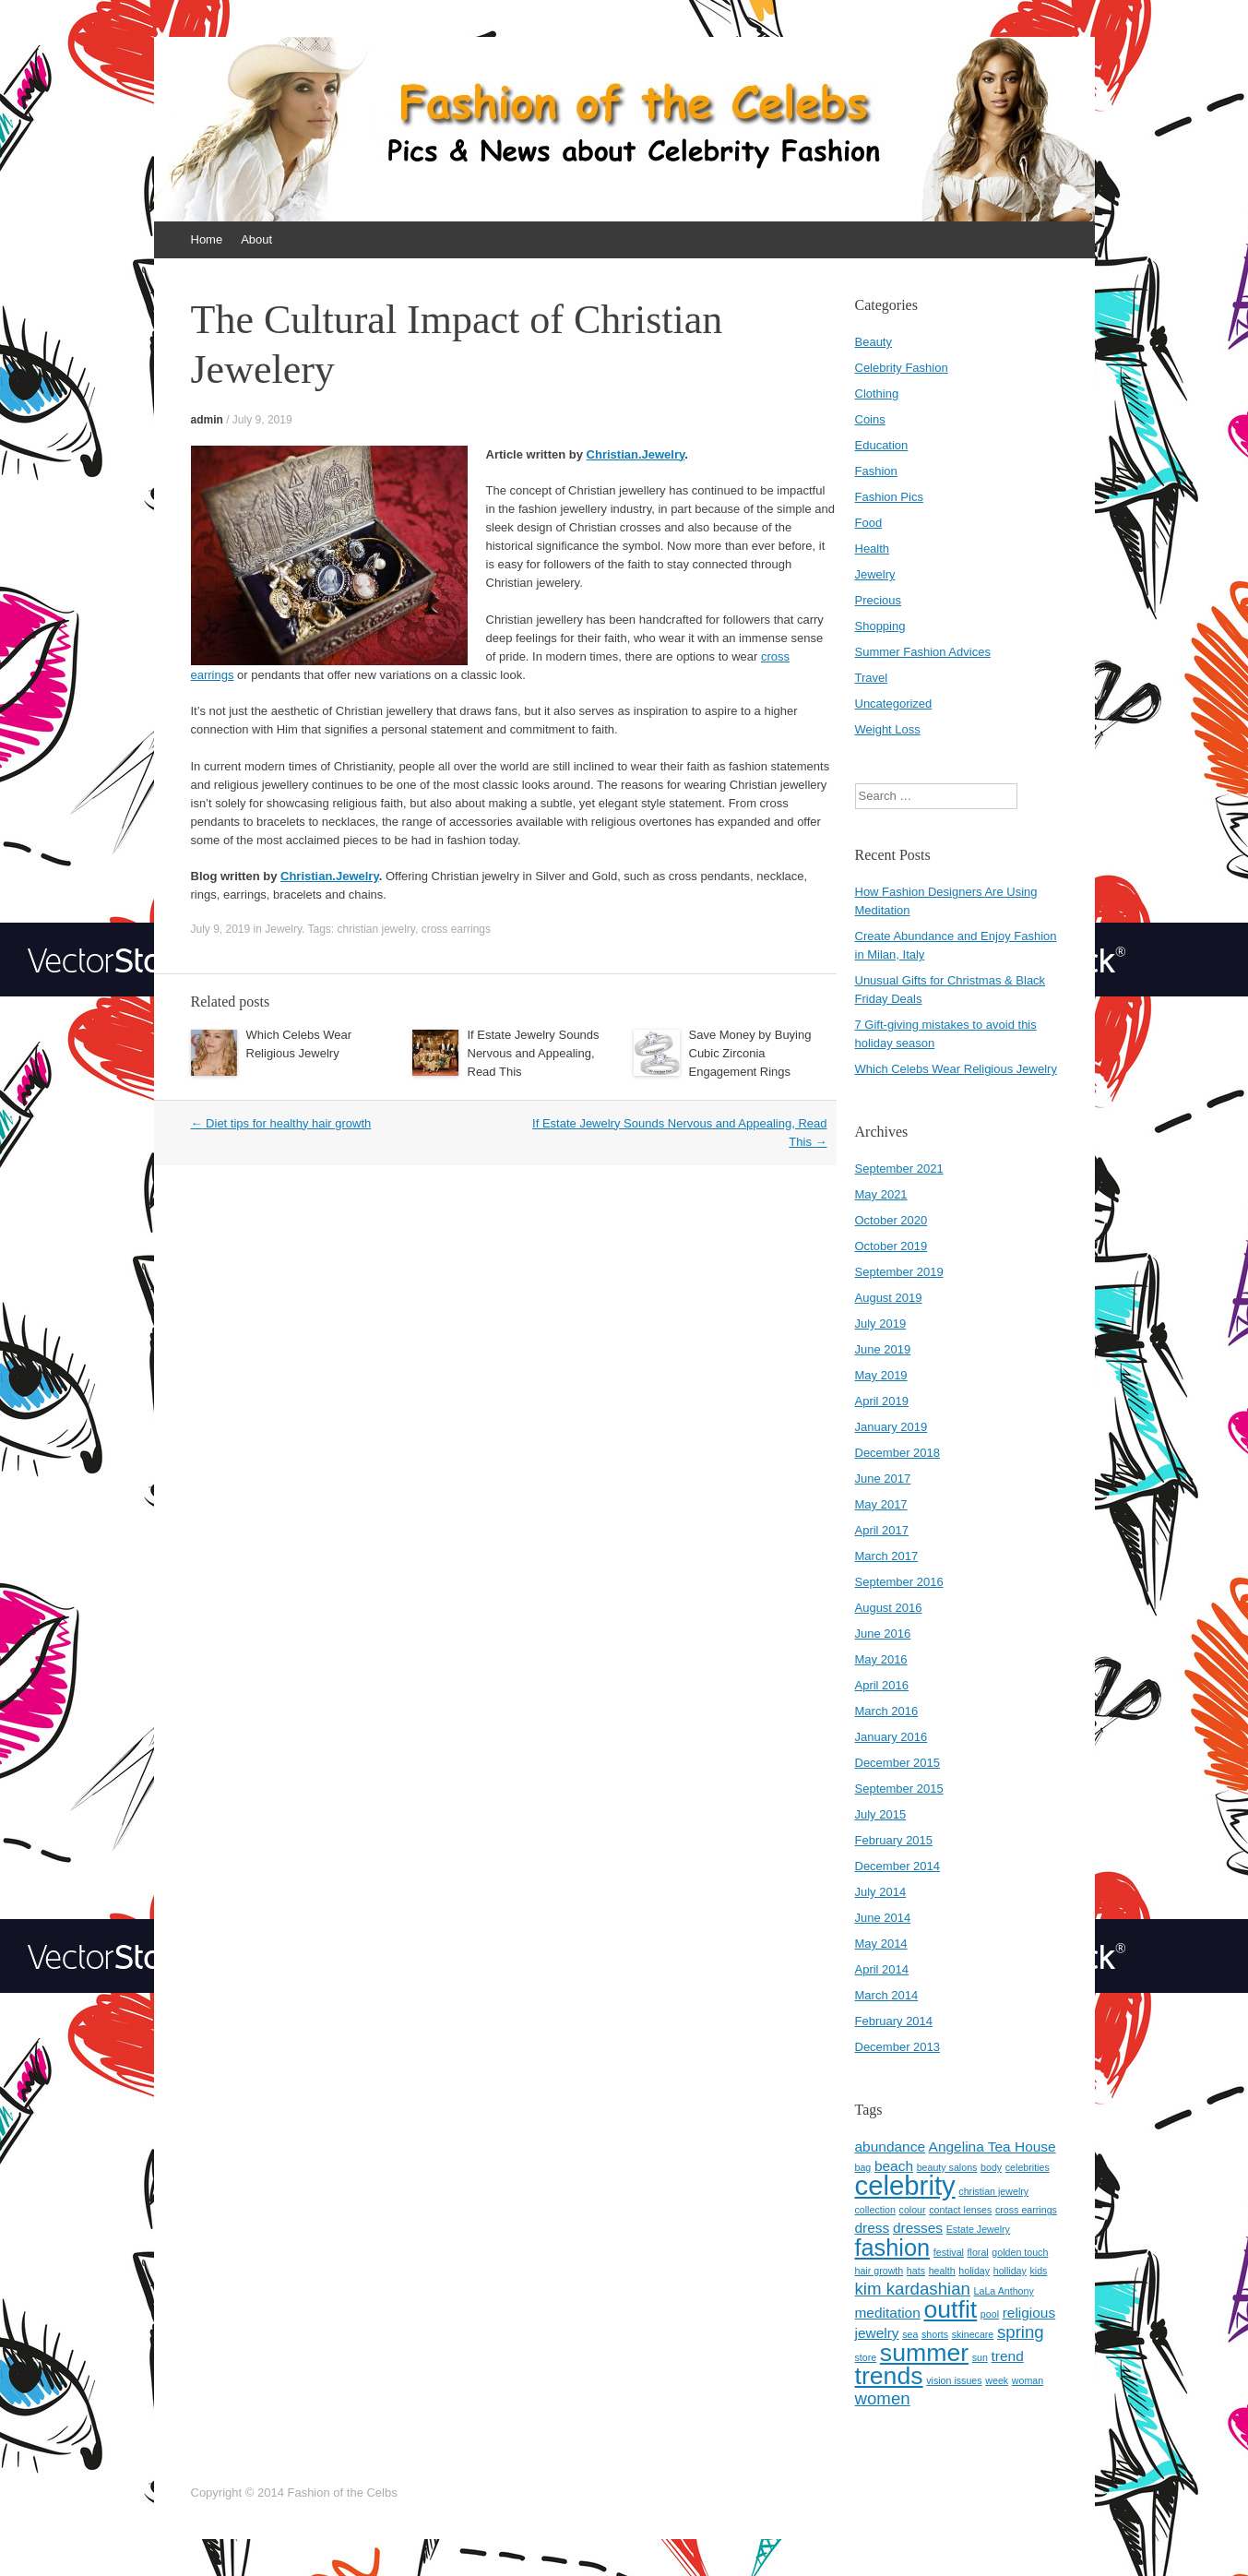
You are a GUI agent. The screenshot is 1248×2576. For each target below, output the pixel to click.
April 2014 (882, 1969)
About (256, 239)
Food (869, 523)
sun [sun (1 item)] (980, 2357)
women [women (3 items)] (882, 2398)
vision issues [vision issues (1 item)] (953, 2380)
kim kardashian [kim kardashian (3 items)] (912, 2288)
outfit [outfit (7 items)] (950, 2309)
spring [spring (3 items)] (1020, 2332)
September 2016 (899, 1582)
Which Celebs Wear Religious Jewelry (956, 1069)
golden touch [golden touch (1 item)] (1020, 2252)
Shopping (880, 626)
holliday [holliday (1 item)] (1010, 2270)
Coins (870, 419)
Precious (878, 600)
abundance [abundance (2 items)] (890, 2146)
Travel (871, 678)
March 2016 (887, 1711)
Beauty (873, 342)
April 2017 (882, 1530)
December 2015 (898, 1763)
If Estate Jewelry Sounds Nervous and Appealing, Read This (534, 1053)
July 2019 (881, 1323)
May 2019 (881, 1375)
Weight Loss (888, 729)
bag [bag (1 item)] (863, 2167)
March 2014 (887, 1995)
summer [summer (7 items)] (924, 2353)
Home (207, 239)
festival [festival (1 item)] (948, 2252)
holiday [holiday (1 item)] (974, 2270)
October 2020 (891, 1220)
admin (207, 419)
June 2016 (883, 1633)
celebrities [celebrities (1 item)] (1027, 2167)
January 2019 (891, 1427)
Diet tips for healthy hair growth (281, 1123)
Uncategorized (894, 703)
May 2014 (881, 1943)
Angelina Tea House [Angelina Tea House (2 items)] (992, 2146)
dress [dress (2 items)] (872, 2228)
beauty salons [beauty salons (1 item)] (947, 2167)
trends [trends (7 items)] (889, 2376)
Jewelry (283, 929)
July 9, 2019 (262, 419)
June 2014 (883, 1918)
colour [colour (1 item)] (912, 2209)
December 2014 (898, 1866)
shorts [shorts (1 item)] (934, 2334)
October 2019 (891, 1246)
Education (882, 445)
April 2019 (882, 1401)
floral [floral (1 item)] (978, 2252)
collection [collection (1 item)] (875, 2209)
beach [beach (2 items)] (893, 2166)
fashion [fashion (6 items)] (893, 2247)
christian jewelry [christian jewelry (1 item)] (993, 2191)
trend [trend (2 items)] (1008, 2356)
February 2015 (894, 1840)
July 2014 (881, 1892)
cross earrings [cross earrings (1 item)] (1026, 2209)
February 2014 (894, 2021)
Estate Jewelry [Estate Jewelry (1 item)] (978, 2229)
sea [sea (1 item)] (910, 2334)
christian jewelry (376, 929)
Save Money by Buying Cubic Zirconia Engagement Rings (750, 1053)
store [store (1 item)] (866, 2357)
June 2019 (883, 1349)
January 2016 (891, 1737)
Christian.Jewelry (636, 454)
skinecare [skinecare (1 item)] (973, 2334)
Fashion (876, 471)
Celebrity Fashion (901, 368)
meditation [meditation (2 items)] (888, 2312)
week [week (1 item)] (996, 2380)
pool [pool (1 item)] (990, 2314)
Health (872, 548)
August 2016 (888, 1608)
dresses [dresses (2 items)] (918, 2228)
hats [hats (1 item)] (916, 2270)
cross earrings (456, 929)
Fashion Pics (889, 497)
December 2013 (898, 2047)
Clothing (877, 393)
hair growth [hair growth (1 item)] (879, 2270)
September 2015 (899, 1788)
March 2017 (887, 1556)
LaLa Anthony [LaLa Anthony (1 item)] (1004, 2290)
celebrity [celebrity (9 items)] (905, 2185)
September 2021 (899, 1168)
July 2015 (881, 1814)
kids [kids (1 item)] (1038, 2270)
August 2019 (888, 1298)
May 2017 (881, 1504)
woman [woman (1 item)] (1027, 2380)
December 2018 (898, 1453)
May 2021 (881, 1194)
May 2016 (881, 1659)
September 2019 (899, 1272)
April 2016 (882, 1685)
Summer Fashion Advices (923, 652)
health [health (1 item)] (942, 2270)
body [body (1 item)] (991, 2167)
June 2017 (883, 1478)
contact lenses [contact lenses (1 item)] (960, 2209)
